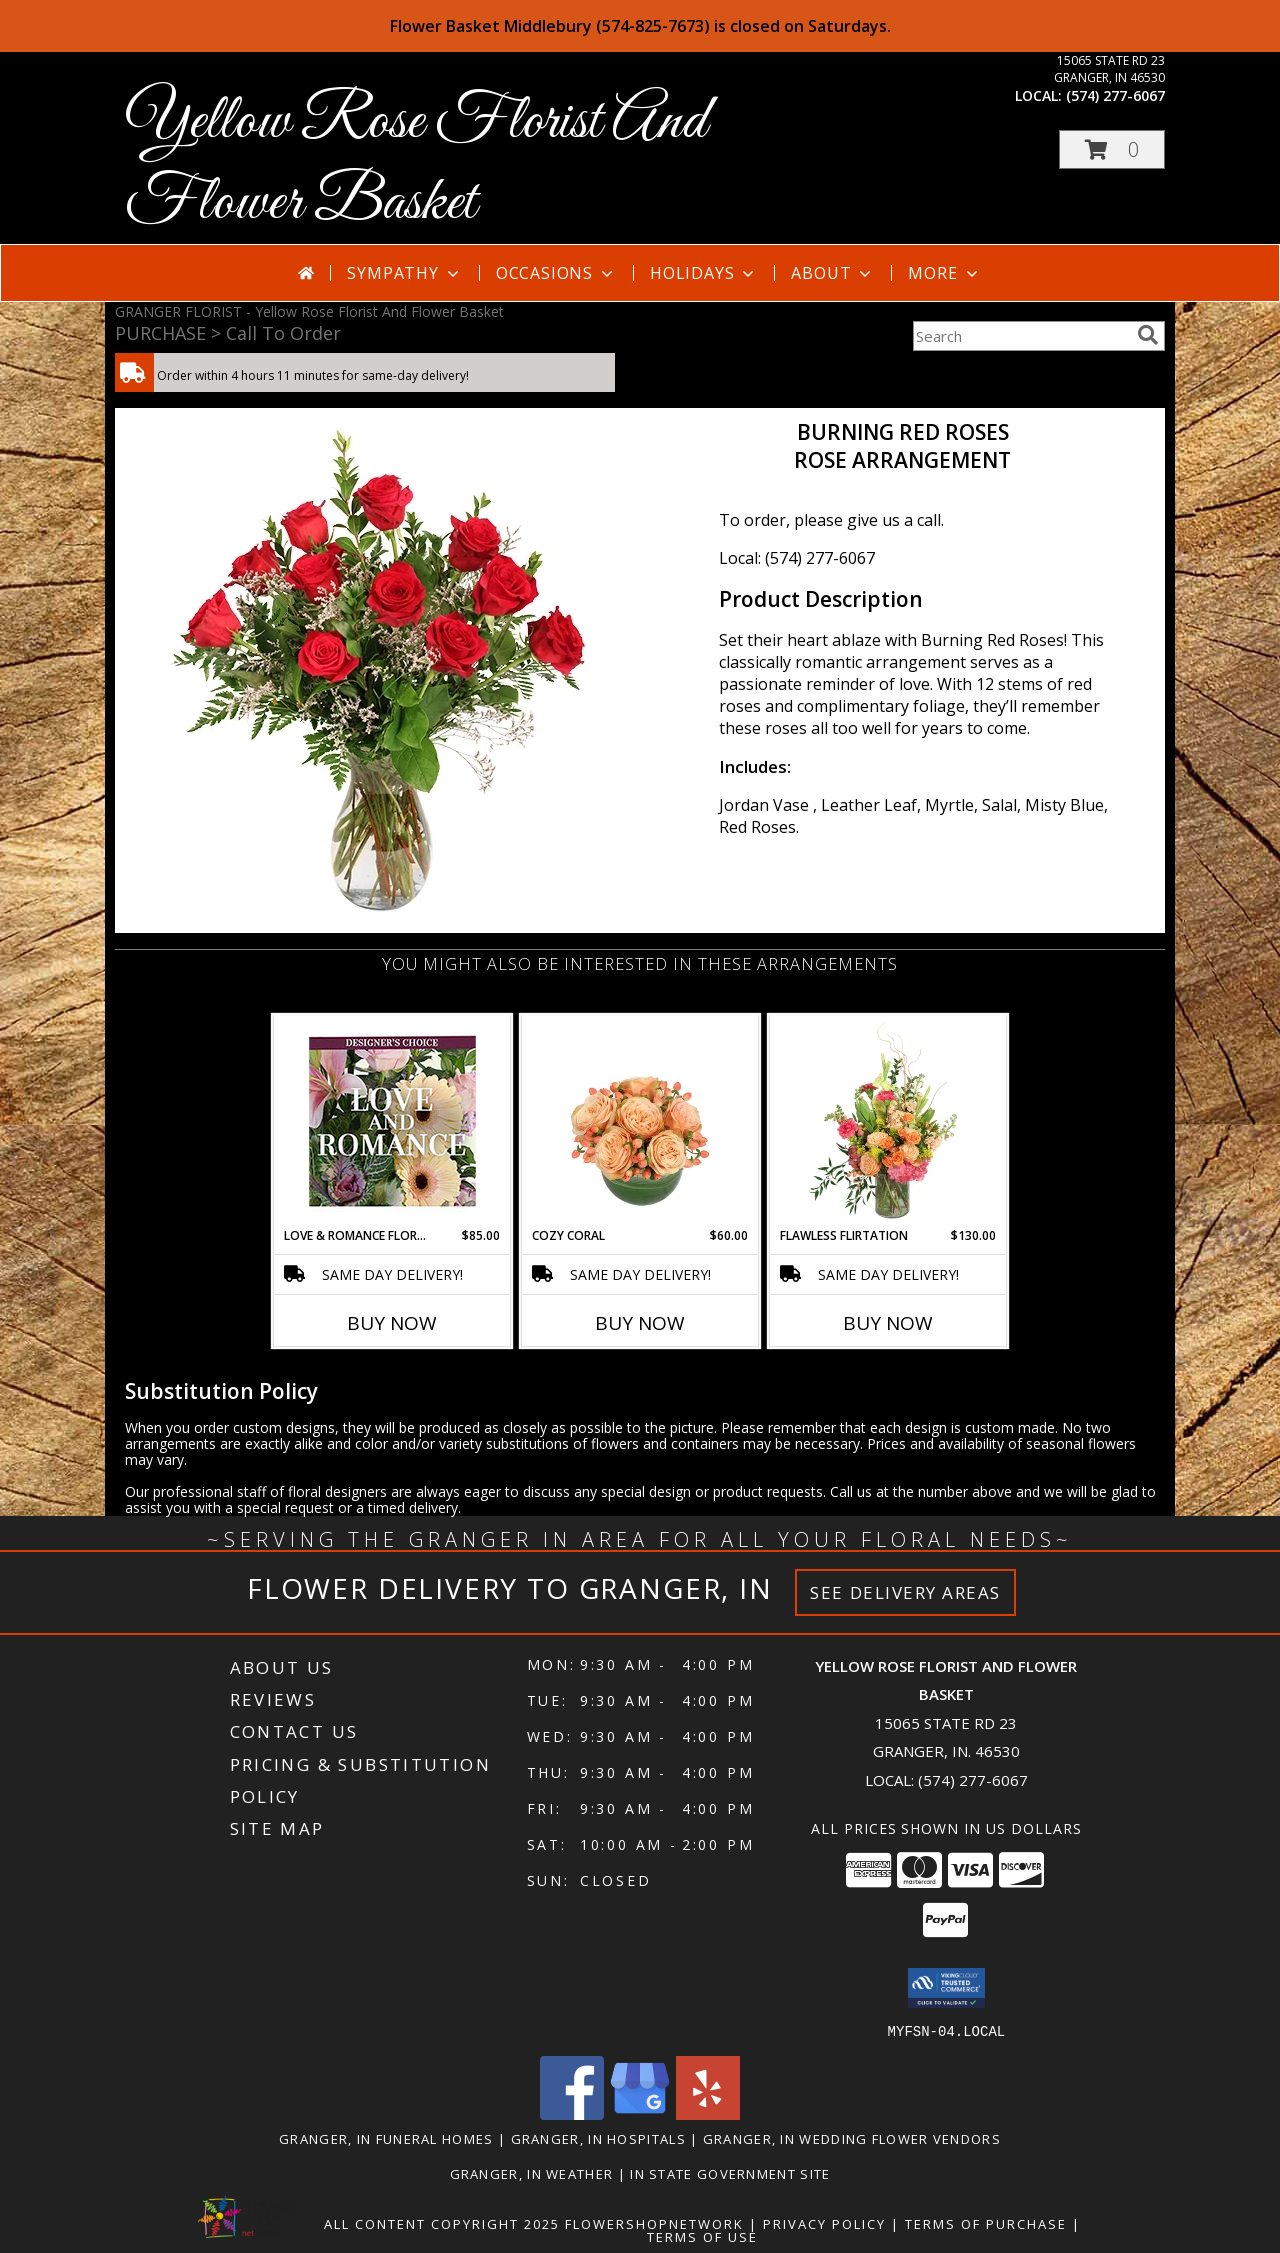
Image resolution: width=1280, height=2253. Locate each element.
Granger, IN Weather (532, 2173)
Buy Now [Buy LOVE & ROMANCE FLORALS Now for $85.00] (392, 1323)
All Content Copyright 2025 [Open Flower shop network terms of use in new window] (442, 2223)
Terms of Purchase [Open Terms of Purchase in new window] (986, 2223)
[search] (1148, 335)
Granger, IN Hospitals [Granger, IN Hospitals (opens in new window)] (598, 2138)
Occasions (556, 273)
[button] (1112, 149)
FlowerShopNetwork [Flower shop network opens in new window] (654, 2223)
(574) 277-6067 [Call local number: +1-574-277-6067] (1115, 95)
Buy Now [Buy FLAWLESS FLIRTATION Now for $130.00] (888, 1323)
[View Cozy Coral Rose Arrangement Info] (640, 1121)
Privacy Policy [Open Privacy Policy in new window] (824, 2223)
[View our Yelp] (708, 2113)
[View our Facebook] (572, 2113)
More (944, 273)
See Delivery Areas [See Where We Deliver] (905, 1592)
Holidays (704, 273)
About (833, 273)
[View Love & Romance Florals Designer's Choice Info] (392, 1121)
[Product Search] (1021, 336)
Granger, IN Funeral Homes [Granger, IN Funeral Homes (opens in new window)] (386, 2138)
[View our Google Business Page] (640, 2113)
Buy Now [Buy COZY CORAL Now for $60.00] (640, 1323)
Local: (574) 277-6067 (797, 558)
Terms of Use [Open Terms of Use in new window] (702, 2236)
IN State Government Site (730, 2173)
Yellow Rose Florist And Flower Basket (416, 163)
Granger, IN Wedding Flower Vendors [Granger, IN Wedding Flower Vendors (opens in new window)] (852, 2138)
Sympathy (404, 273)
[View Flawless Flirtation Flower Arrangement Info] (888, 1121)
